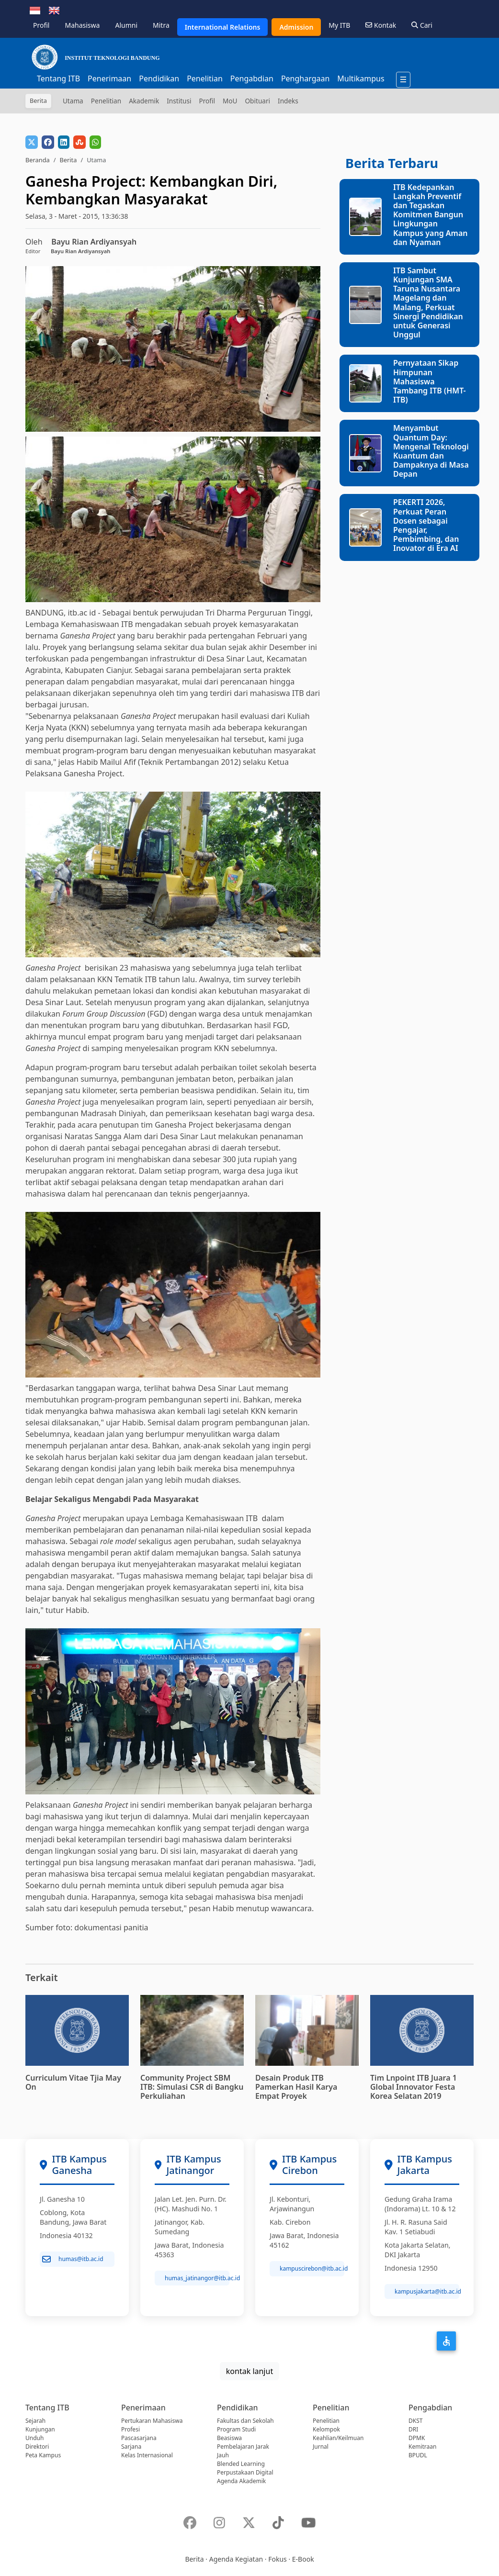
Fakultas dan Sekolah (245, 2421)
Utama (73, 100)
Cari (421, 25)
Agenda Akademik (241, 2481)
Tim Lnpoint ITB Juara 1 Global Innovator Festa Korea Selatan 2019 (413, 2086)
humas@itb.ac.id (72, 2259)
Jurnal (321, 2446)
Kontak (380, 25)
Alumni (126, 25)
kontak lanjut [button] (249, 2371)
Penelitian (205, 78)
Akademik (144, 100)
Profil (41, 25)
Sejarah (35, 2421)
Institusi (179, 100)
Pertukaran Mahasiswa (151, 2421)
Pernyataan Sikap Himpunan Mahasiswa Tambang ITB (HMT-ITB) (429, 381)
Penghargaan (305, 78)
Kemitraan (422, 2446)
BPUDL (417, 2455)
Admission (296, 27)
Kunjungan (40, 2429)
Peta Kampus (43, 2455)
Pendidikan (159, 78)
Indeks (288, 100)
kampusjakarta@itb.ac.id (427, 2291)
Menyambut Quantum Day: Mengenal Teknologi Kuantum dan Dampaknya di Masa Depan (431, 451)
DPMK (416, 2438)
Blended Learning (241, 2464)
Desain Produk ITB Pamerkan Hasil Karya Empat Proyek (296, 2086)
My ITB (339, 25)
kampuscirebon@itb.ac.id (312, 2268)
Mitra (161, 25)
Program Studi (236, 2429)
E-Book (303, 2559)
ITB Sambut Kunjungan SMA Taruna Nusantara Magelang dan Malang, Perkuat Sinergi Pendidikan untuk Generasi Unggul (428, 302)
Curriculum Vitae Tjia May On (73, 2082)
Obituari (257, 100)
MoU (230, 100)
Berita (68, 160)
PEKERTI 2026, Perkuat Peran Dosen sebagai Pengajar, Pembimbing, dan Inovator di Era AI (426, 525)
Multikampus (360, 78)
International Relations (223, 27)
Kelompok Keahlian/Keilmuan (338, 2433)
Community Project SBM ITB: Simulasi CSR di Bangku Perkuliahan (191, 2086)
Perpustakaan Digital (245, 2472)
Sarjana (131, 2446)
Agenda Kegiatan (236, 2559)
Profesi (130, 2429)
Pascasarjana (139, 2438)
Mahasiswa (82, 25)
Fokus (277, 2559)
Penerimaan (109, 78)
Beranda (37, 160)
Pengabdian (251, 78)
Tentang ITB (58, 78)
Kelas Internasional (147, 2455)
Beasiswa (229, 2438)
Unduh (34, 2438)
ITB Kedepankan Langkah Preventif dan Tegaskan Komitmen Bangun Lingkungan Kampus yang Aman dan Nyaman (430, 214)
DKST (415, 2421)
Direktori (37, 2446)
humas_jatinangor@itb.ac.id (197, 2278)
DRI (413, 2429)
